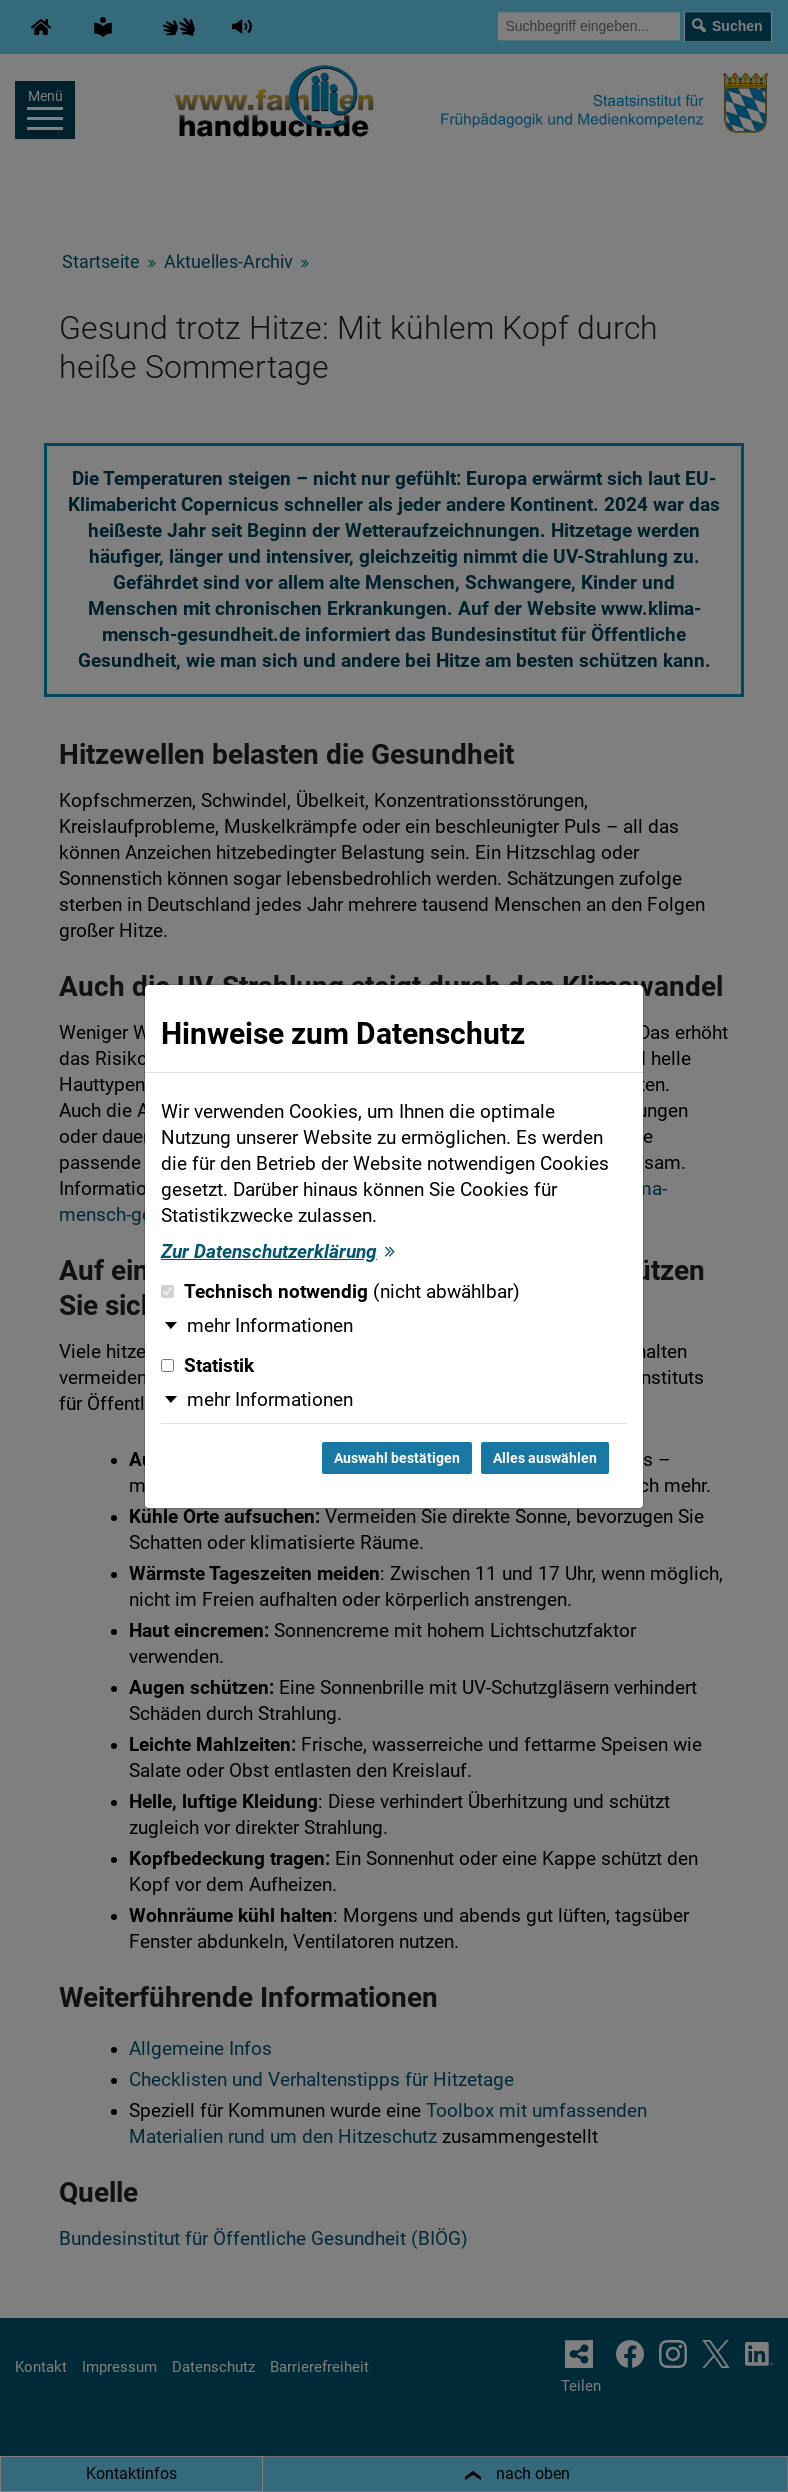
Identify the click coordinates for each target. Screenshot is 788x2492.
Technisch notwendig (340, 1292)
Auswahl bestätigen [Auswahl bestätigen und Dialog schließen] (397, 1458)
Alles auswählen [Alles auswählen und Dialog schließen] (545, 1458)
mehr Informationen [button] (270, 1326)
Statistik (207, 1366)
